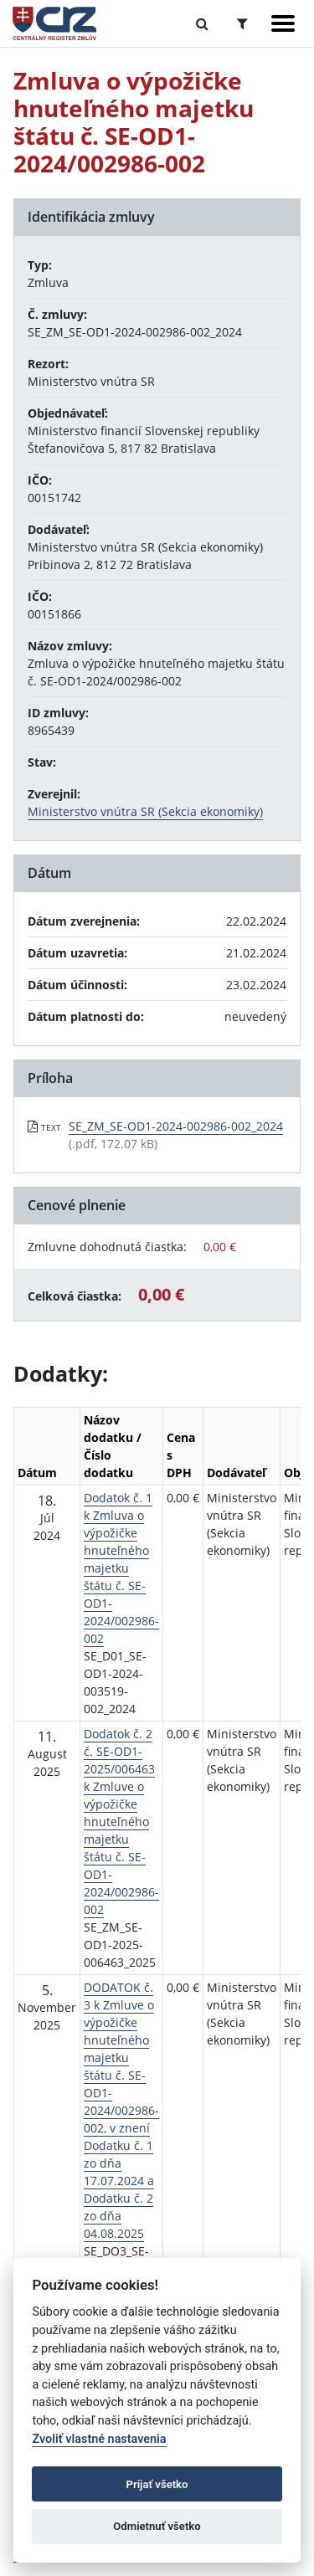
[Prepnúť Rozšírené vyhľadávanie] (242, 23)
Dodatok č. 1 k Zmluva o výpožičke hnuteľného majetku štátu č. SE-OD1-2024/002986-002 (121, 1568)
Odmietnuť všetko (156, 2526)
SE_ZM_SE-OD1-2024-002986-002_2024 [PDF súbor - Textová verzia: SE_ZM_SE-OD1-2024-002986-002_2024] (176, 1126)
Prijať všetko (157, 2484)
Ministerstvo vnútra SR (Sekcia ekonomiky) (145, 811)
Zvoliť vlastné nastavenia (99, 2439)
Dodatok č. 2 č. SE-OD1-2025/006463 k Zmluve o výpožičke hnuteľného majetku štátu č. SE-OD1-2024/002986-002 (121, 1821)
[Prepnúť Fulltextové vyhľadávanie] (202, 23)
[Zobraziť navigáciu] (283, 23)
